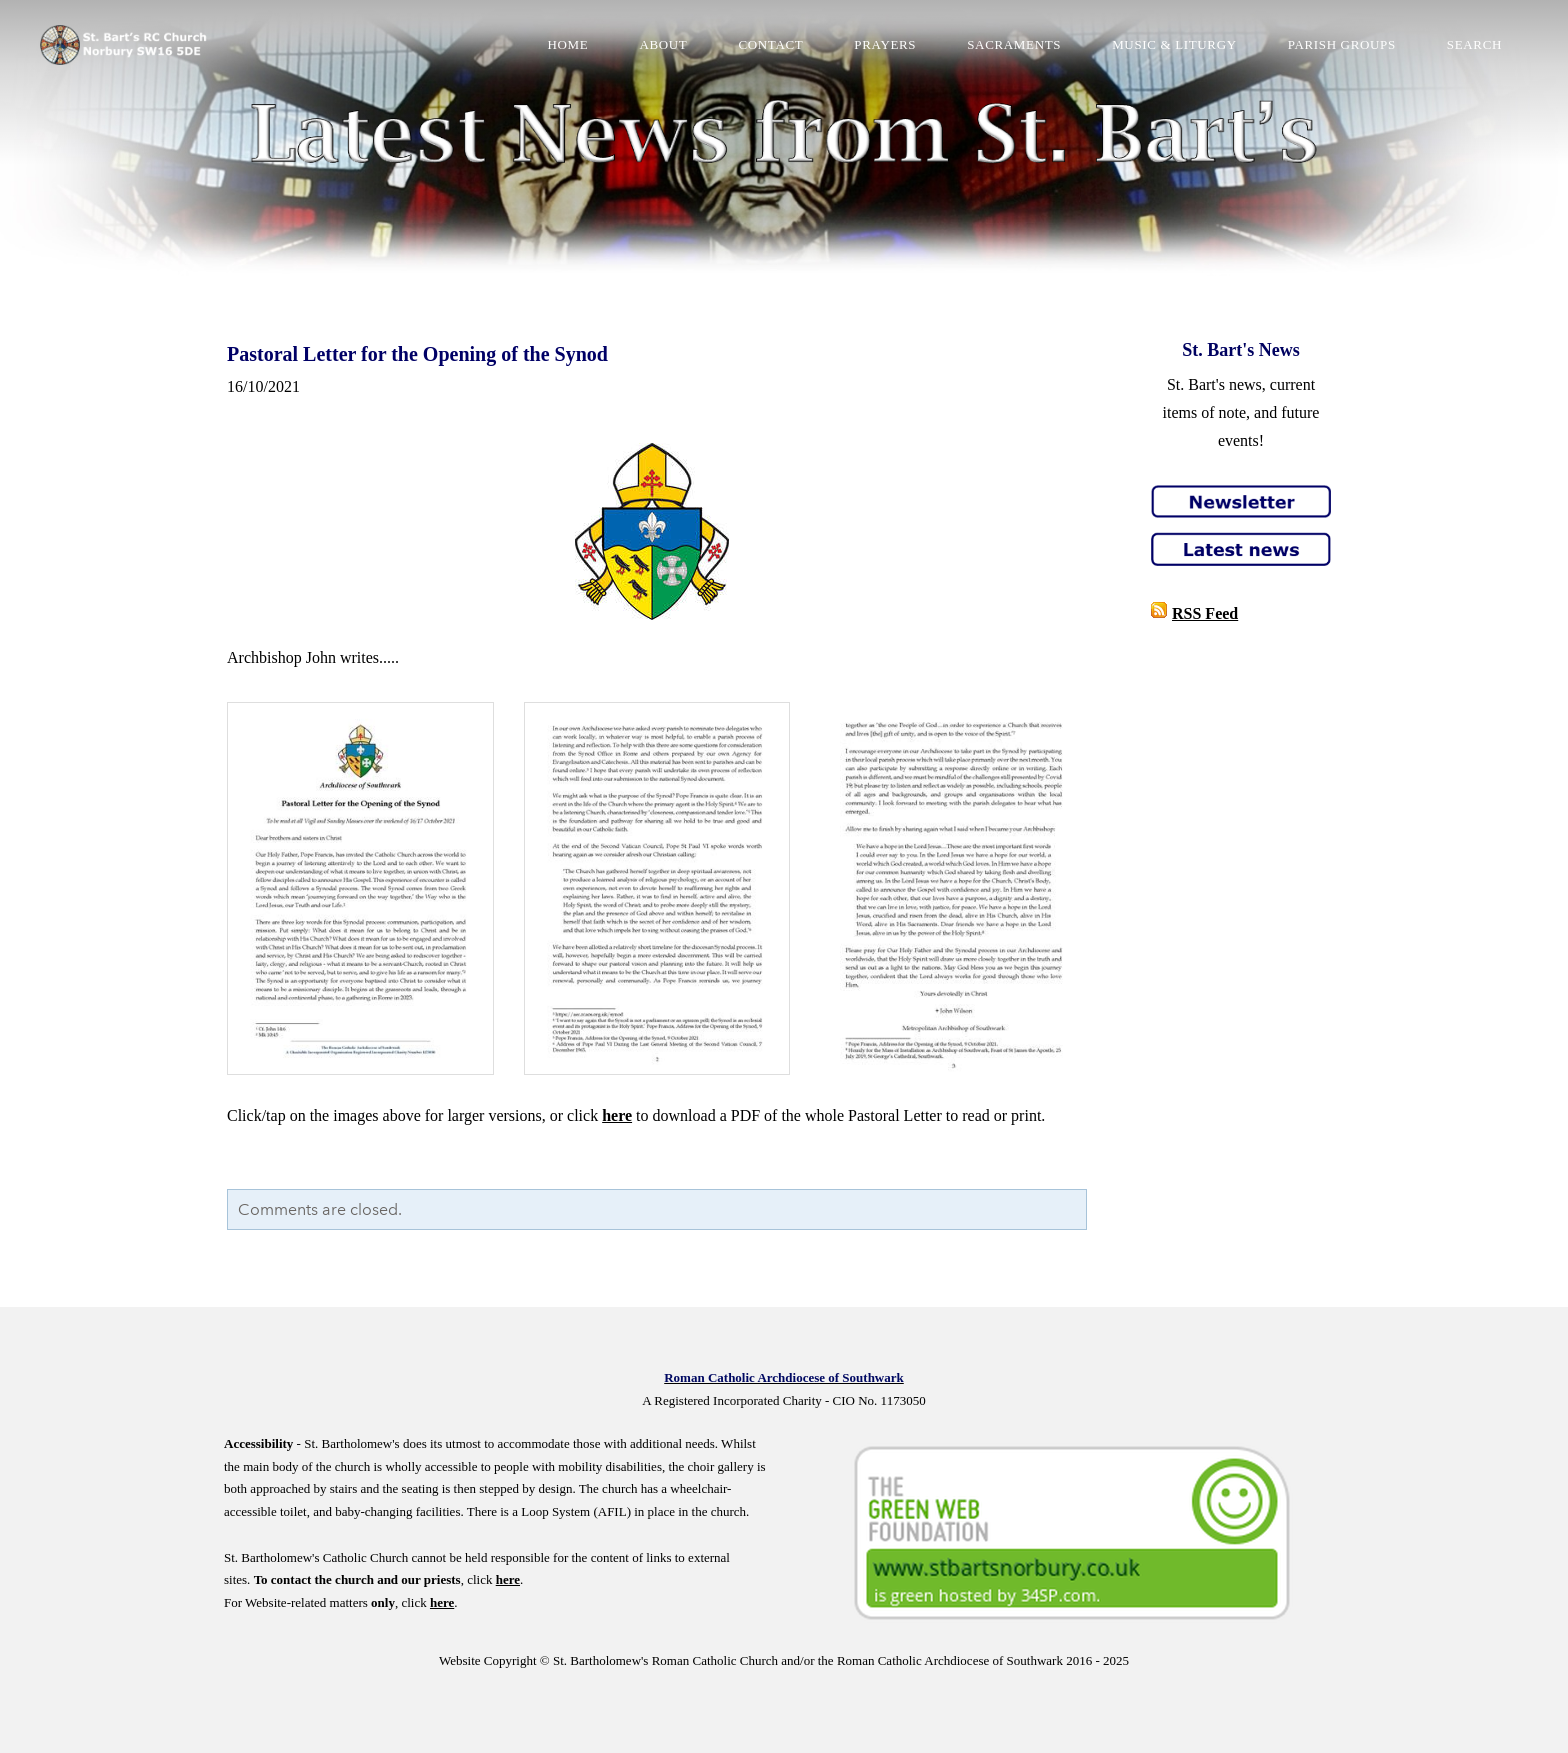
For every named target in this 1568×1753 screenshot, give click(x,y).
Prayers (885, 44)
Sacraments (1014, 44)
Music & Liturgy (1174, 44)
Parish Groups (1342, 44)
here (617, 1115)
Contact (770, 44)
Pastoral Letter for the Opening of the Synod (417, 354)
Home (568, 44)
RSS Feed (1205, 613)
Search (1474, 44)
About (663, 44)
